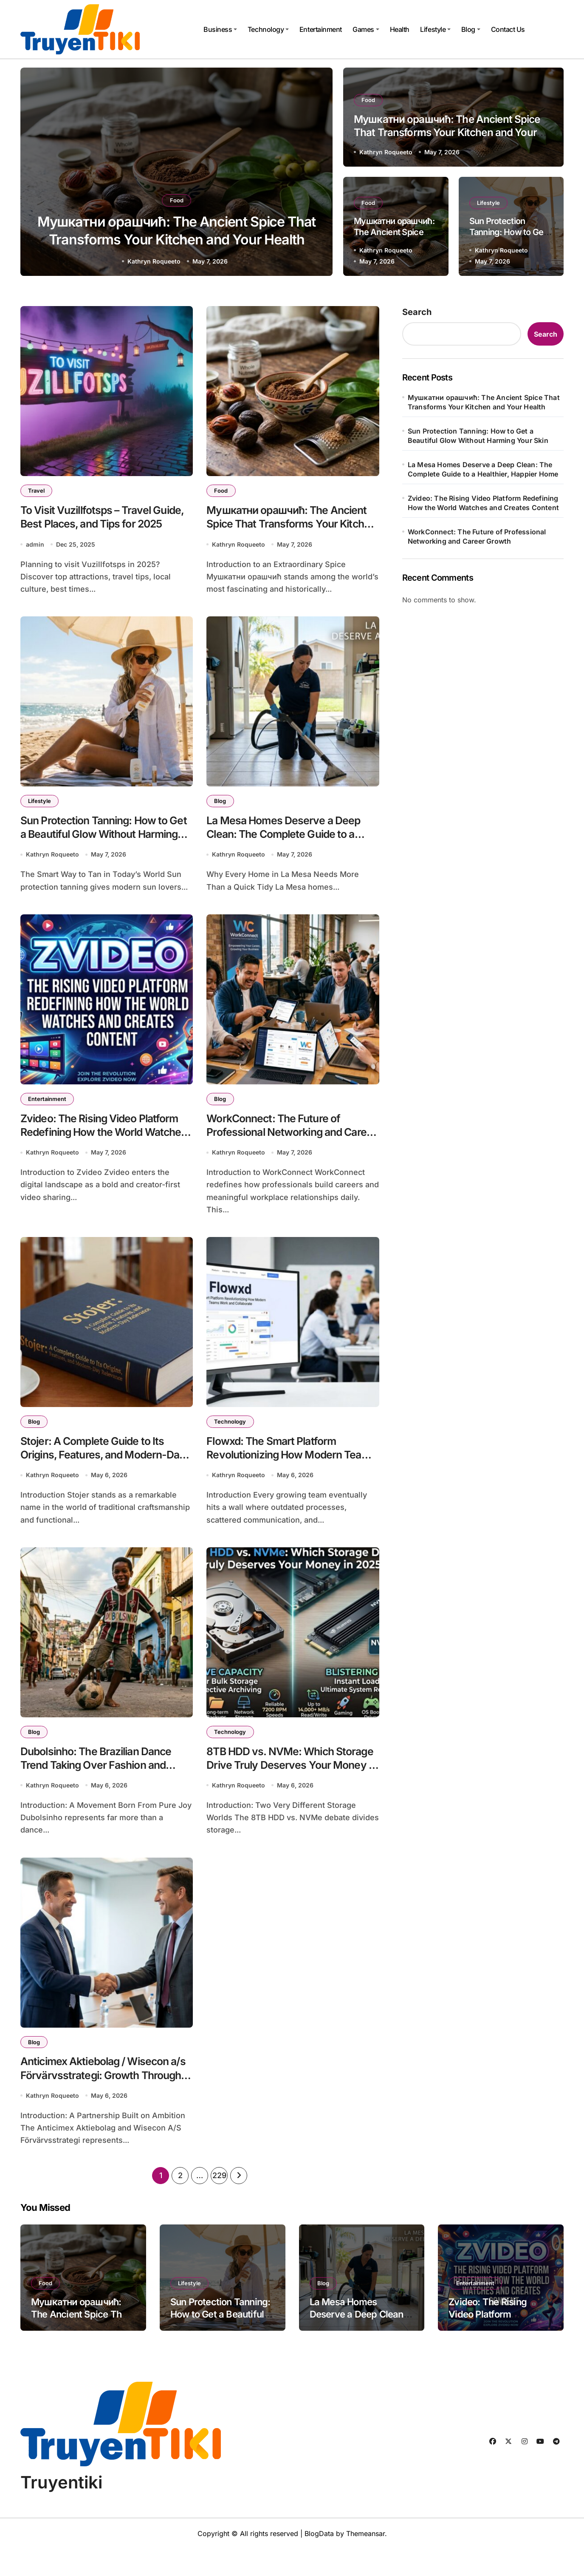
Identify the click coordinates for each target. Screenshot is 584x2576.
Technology (268, 29)
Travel (37, 491)
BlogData (319, 2560)
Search (417, 312)
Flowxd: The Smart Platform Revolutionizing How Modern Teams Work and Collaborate (283, 1472)
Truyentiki (61, 2509)
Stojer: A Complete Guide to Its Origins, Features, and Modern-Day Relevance (103, 1472)
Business (220, 29)
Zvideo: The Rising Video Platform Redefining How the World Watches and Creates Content (483, 503)
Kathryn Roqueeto (154, 261)
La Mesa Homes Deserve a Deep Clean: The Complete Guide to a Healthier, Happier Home (483, 469)
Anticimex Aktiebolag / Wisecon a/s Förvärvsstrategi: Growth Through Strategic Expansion (105, 2101)
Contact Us (508, 29)
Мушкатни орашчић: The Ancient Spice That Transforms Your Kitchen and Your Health (176, 238)
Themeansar (365, 2560)
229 (219, 2202)
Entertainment (320, 29)
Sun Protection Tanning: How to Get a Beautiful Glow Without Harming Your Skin (104, 842)
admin (35, 548)
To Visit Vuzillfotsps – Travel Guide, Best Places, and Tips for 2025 (103, 527)
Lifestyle (435, 29)
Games (366, 29)
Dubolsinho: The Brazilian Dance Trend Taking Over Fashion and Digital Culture (106, 1787)
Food (176, 193)
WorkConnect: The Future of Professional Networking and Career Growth (283, 1144)
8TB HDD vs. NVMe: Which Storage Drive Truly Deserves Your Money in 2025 (283, 1787)
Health (399, 29)
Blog (470, 29)
